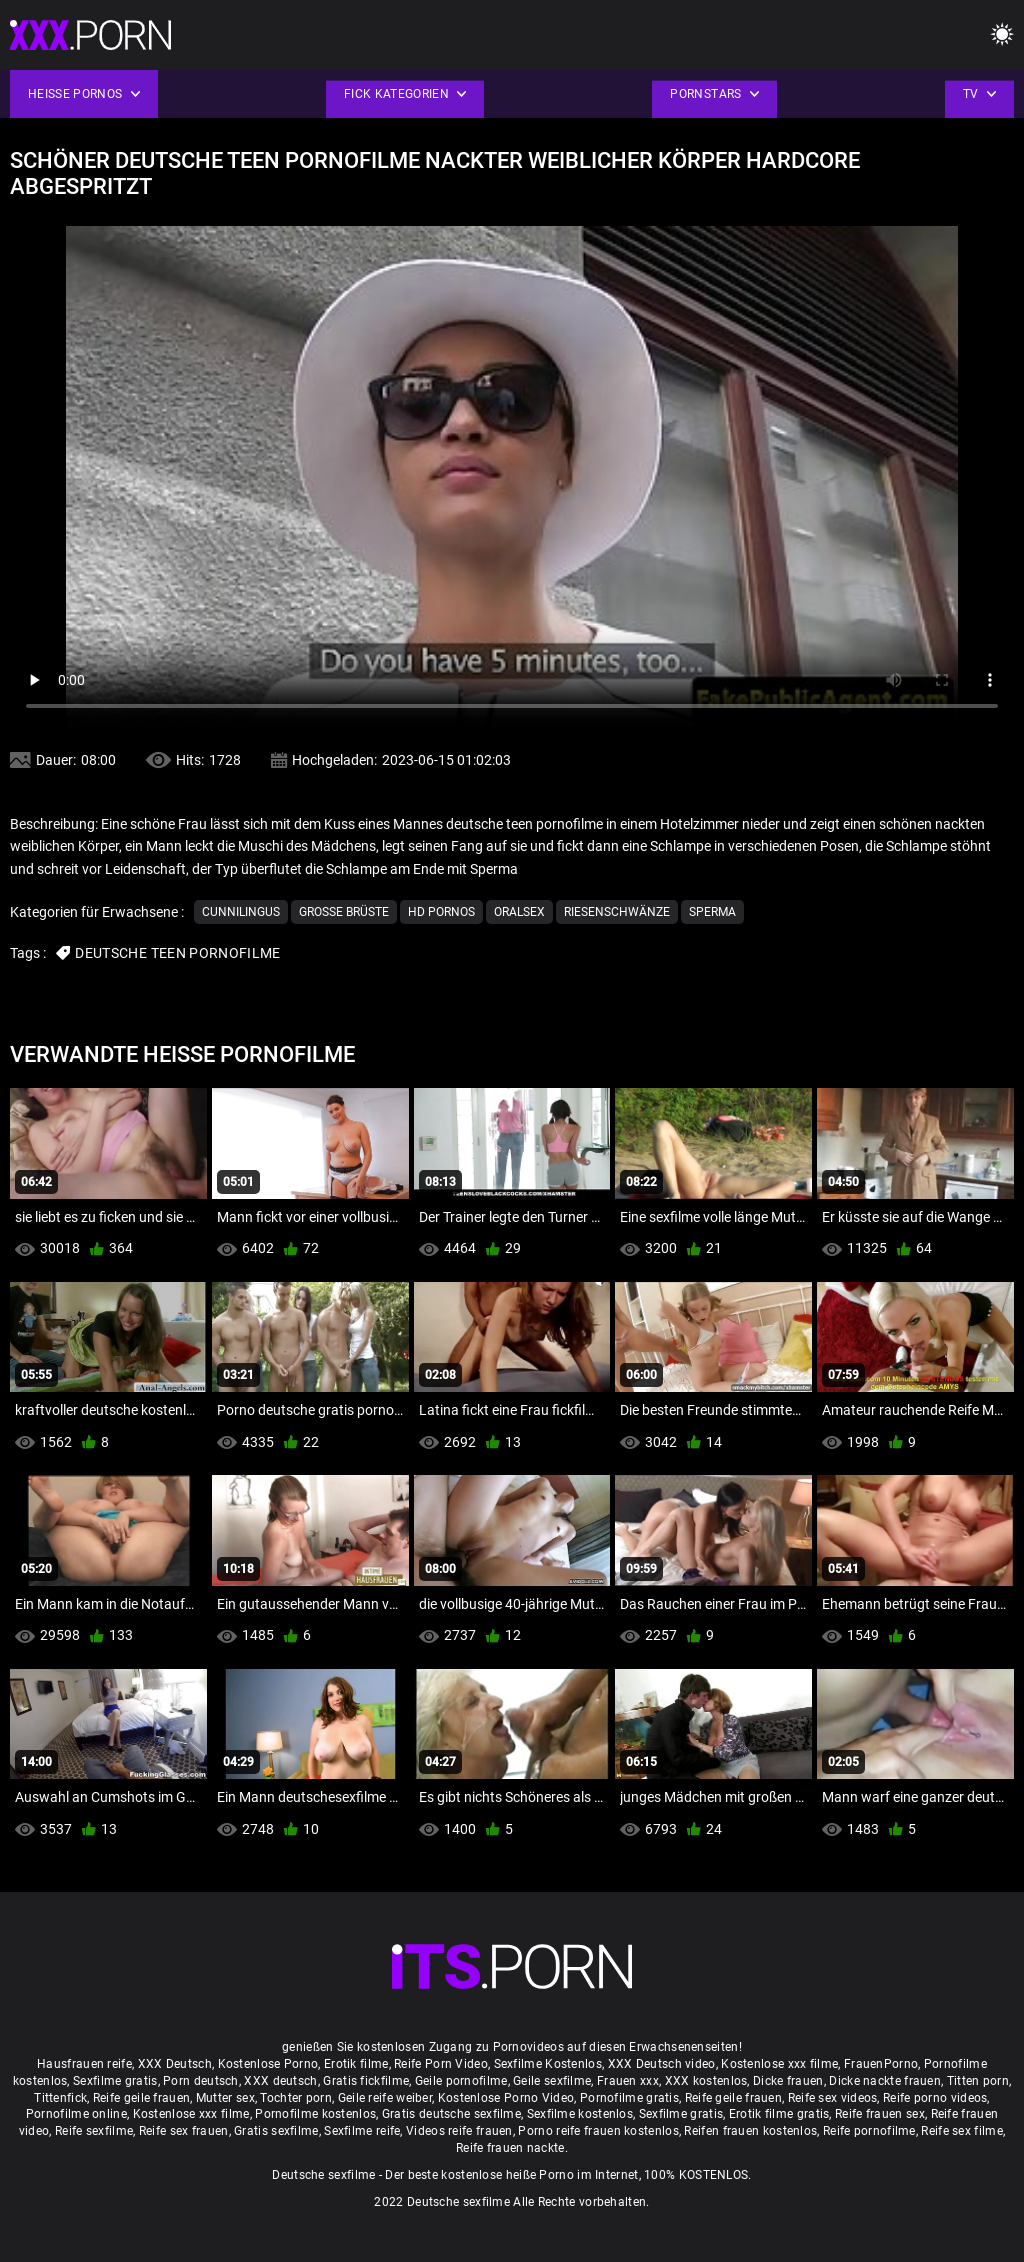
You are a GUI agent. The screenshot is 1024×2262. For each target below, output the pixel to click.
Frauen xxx (628, 2081)
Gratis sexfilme (276, 2131)
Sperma (712, 912)
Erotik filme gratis (779, 2114)
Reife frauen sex (880, 2114)
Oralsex (519, 912)
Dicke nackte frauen (885, 2081)
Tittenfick (60, 2098)
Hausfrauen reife (84, 2064)
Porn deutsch (201, 2081)
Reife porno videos (935, 2098)
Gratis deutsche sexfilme (451, 2114)
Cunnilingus (241, 912)
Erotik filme (356, 2064)
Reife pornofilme (869, 2131)
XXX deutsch (280, 2081)
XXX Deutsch (175, 2064)
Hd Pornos (441, 912)
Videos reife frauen (459, 2131)
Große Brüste (344, 912)
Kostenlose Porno (268, 2064)
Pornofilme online (76, 2114)
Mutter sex (225, 2098)
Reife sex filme (962, 2131)
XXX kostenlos (706, 2081)
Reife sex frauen (184, 2131)
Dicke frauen (788, 2081)
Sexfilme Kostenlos (548, 2064)
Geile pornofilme (461, 2081)
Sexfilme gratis (115, 2081)
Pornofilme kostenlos (315, 2114)
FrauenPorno (881, 2064)
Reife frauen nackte (510, 2148)
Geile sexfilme (552, 2081)
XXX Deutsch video (662, 2064)
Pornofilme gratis (629, 2098)
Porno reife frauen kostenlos (598, 2131)
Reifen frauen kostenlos (750, 2131)
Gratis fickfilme (366, 2081)
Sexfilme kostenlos (580, 2114)
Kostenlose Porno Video (506, 2098)
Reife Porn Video (441, 2064)
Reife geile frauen (141, 2098)
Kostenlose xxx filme (779, 2064)
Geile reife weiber (385, 2098)
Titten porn (978, 2081)
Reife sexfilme (94, 2131)
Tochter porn (296, 2098)
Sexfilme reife (362, 2131)
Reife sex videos (833, 2098)
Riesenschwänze (617, 912)
